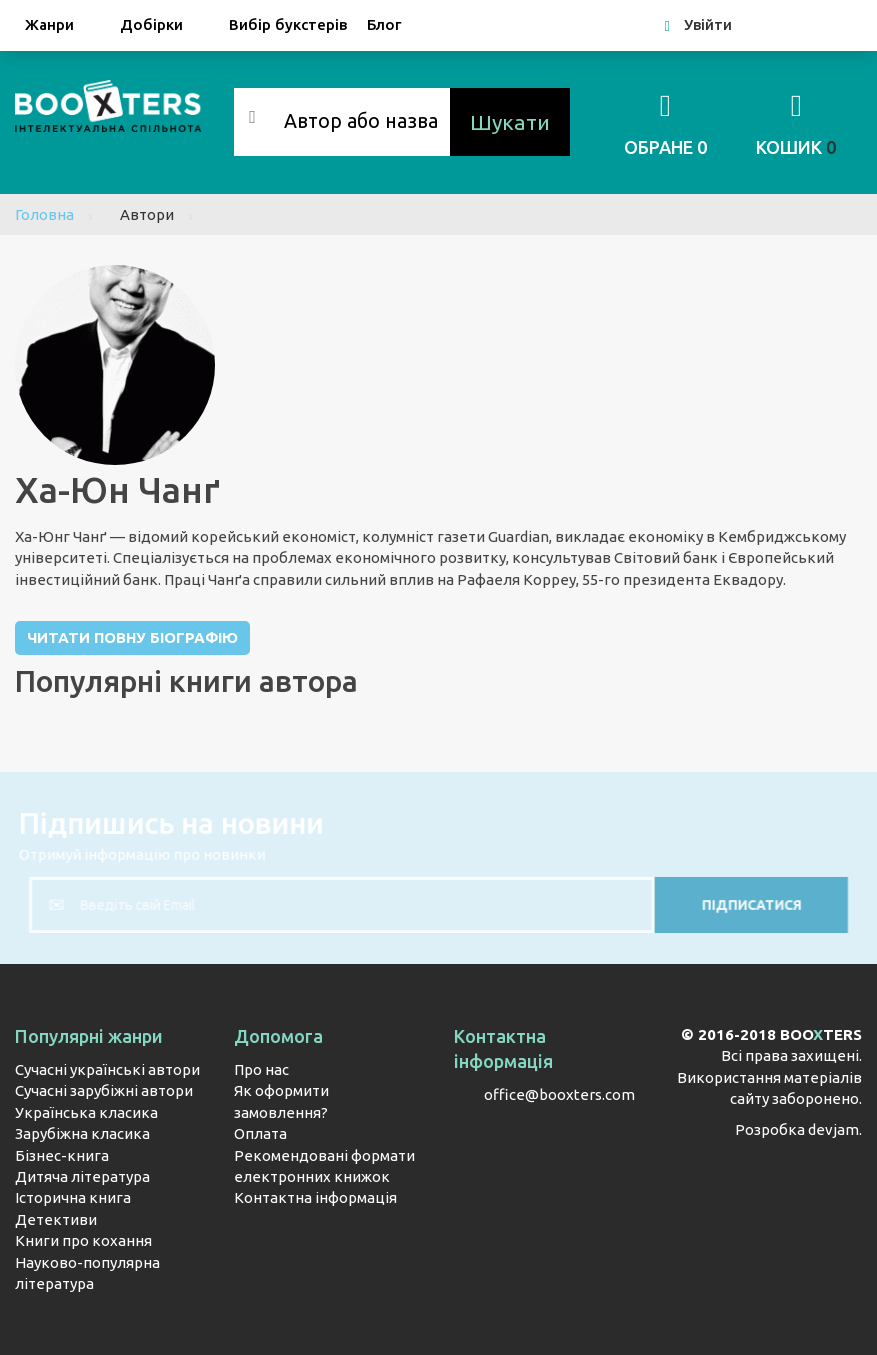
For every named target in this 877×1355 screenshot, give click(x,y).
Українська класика (86, 1112)
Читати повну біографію (132, 637)
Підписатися (721, 905)
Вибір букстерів (288, 24)
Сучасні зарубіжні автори (104, 1090)
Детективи (56, 1219)
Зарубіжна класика (82, 1133)
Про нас (261, 1069)
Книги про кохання (83, 1240)
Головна (44, 214)
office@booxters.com (559, 1094)
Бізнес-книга (62, 1155)
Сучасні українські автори (107, 1069)
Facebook (779, 25)
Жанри (62, 26)
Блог (384, 24)
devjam (833, 1129)
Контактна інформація (315, 1197)
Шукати (510, 122)
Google (829, 25)
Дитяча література (82, 1176)
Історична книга (73, 1197)
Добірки (164, 26)
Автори (147, 214)
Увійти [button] (698, 24)
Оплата (260, 1133)
